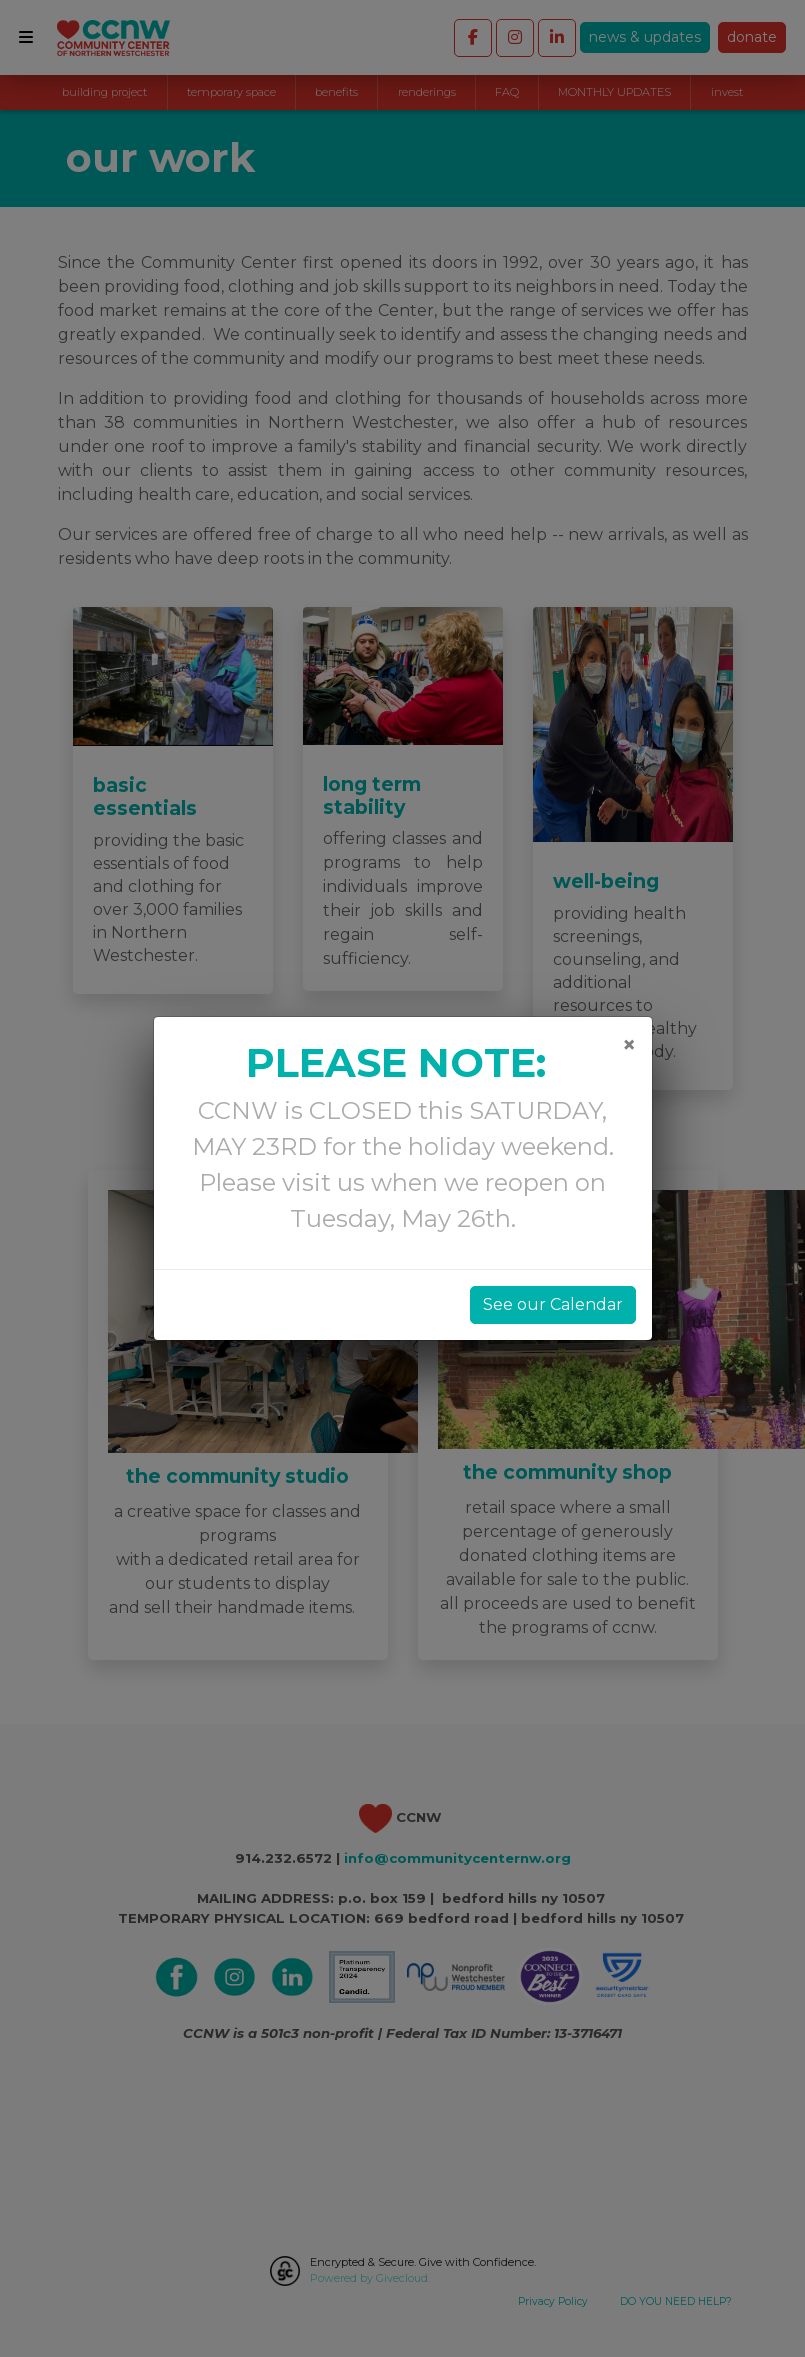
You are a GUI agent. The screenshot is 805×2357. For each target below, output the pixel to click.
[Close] (629, 1045)
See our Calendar (553, 1304)
